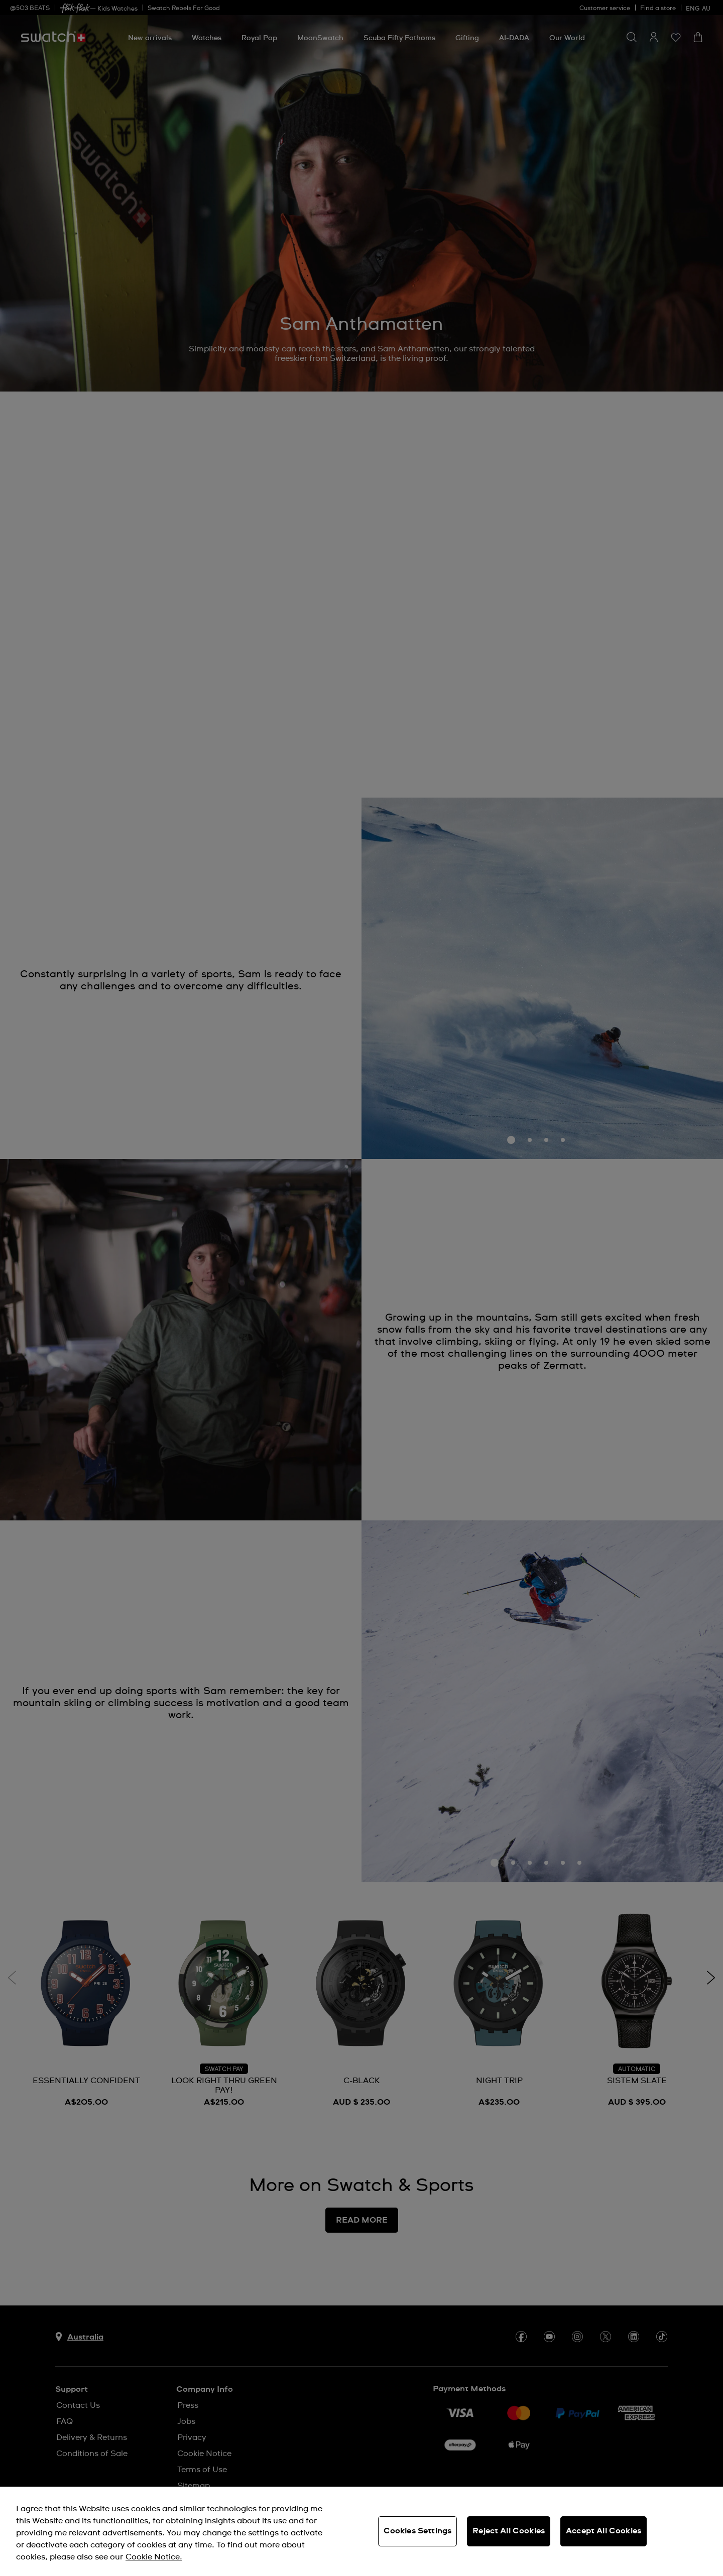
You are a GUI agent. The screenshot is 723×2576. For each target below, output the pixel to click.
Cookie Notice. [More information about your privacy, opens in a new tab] (154, 2557)
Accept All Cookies (603, 2531)
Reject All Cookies (508, 2531)
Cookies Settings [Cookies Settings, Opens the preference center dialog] (418, 2531)
